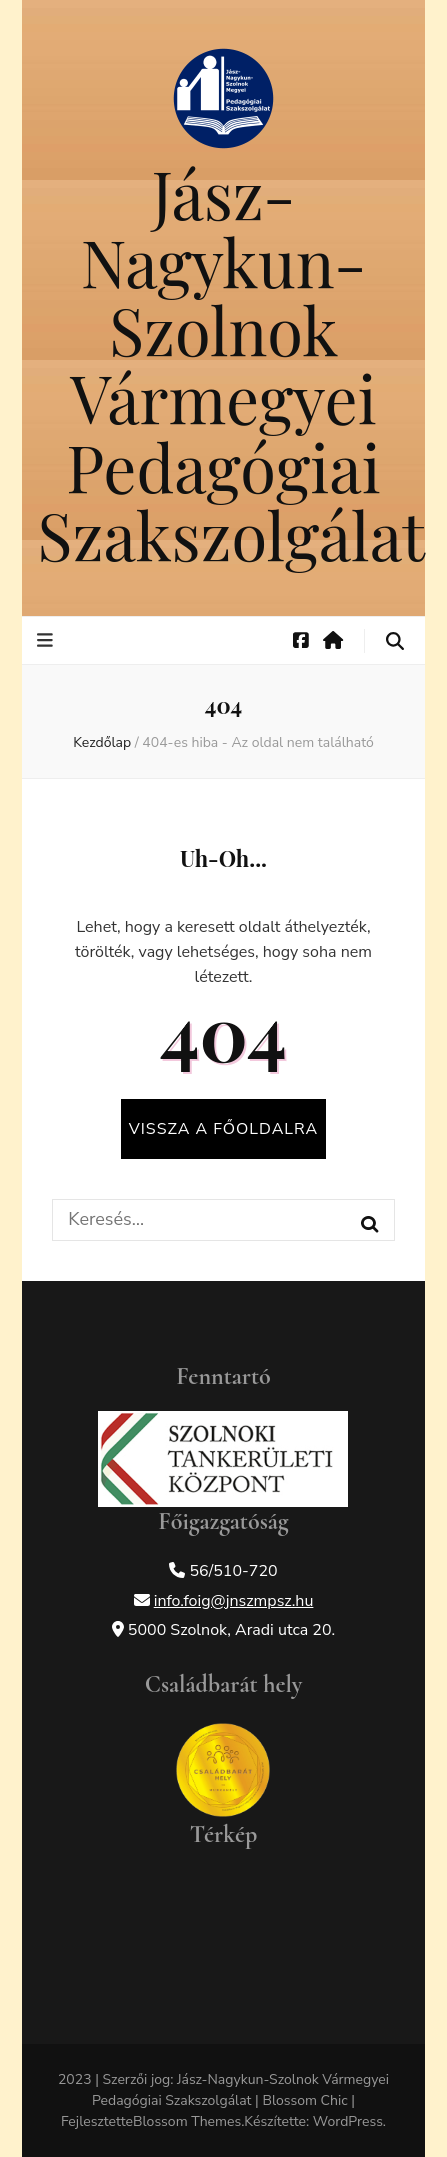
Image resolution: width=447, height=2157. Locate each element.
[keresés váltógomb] (395, 641)
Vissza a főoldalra (223, 1129)
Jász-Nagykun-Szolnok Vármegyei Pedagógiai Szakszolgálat (231, 363)
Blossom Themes (187, 2121)
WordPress (348, 2121)
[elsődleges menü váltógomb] (47, 640)
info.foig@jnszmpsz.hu (234, 1601)
